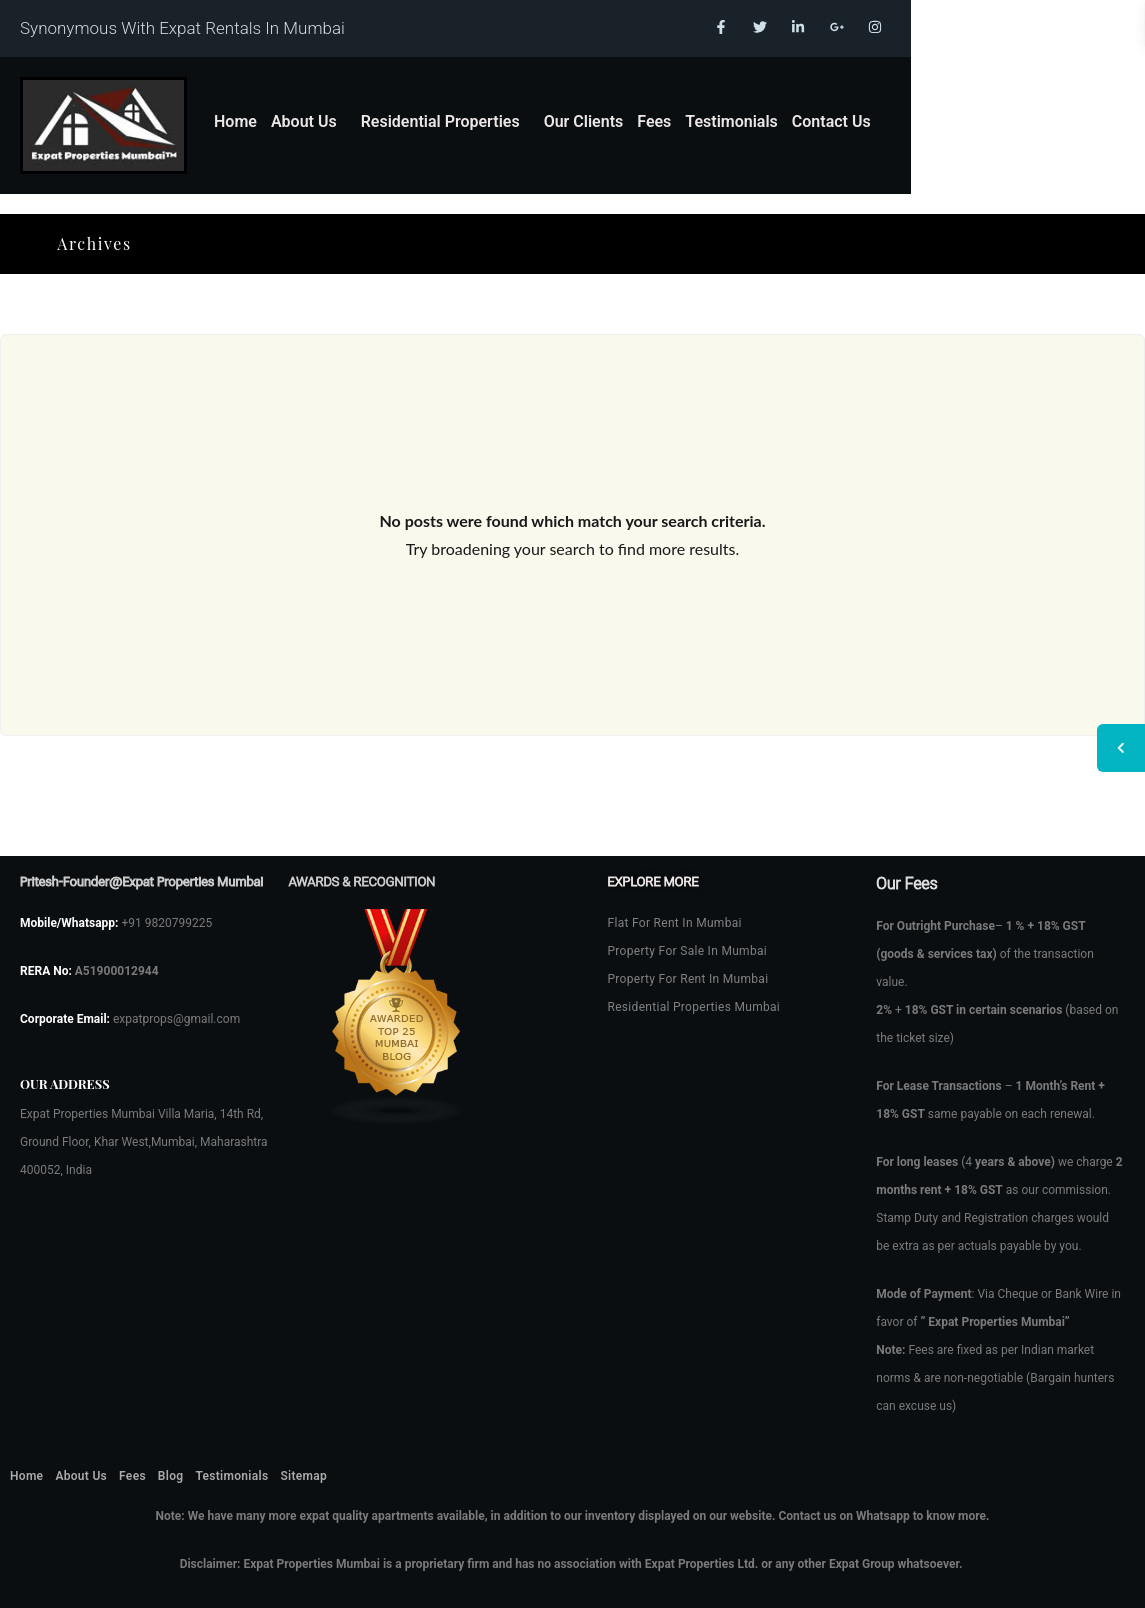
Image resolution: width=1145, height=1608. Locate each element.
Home (235, 121)
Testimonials (731, 121)
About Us (304, 121)
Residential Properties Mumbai (694, 1007)
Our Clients (584, 121)
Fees (654, 121)
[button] (309, 122)
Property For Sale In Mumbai (687, 951)
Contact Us (831, 121)
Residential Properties (440, 121)
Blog (171, 1476)
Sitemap (303, 1476)
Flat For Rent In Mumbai (675, 923)
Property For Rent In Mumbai (688, 979)
